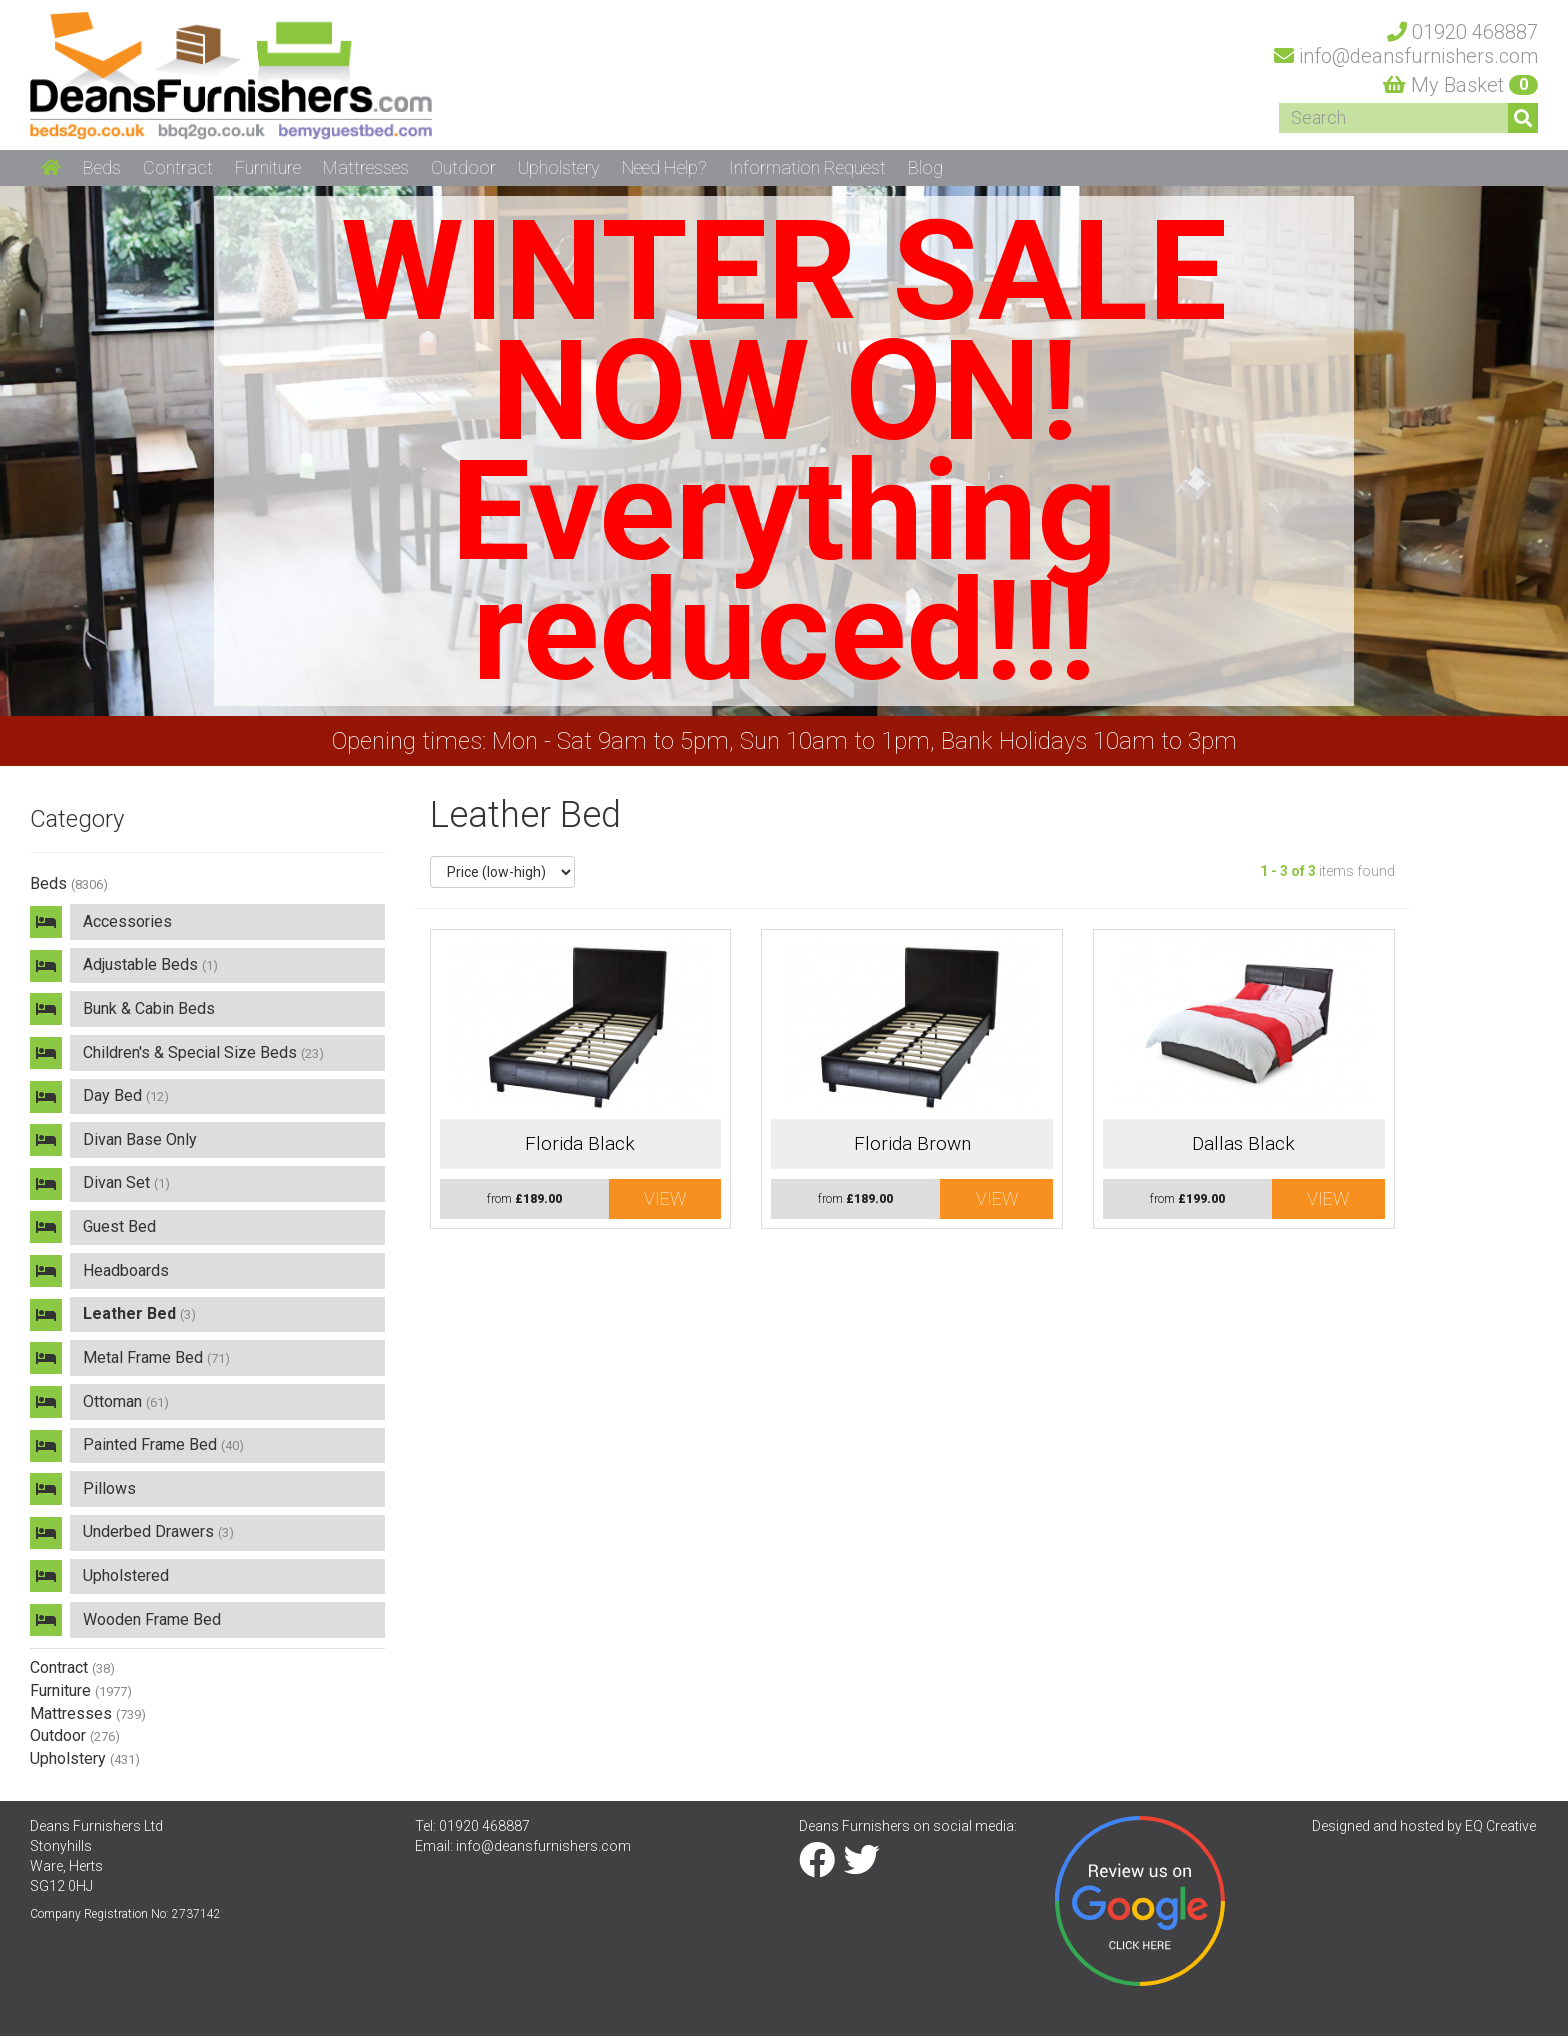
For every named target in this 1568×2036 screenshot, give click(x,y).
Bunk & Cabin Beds (149, 1008)
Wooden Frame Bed (152, 1619)
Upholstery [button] (559, 167)
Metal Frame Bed (156, 1357)
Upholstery (85, 1758)
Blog (925, 167)
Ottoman (126, 1401)
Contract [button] (178, 167)
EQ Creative (1500, 1826)
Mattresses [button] (366, 167)
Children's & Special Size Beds (203, 1052)
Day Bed (126, 1095)
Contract (72, 1667)
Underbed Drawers (158, 1531)
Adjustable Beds (150, 964)
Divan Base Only (140, 1139)
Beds (69, 883)
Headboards (126, 1270)
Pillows (109, 1488)
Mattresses (88, 1713)
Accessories (127, 921)
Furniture (81, 1690)
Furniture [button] (268, 167)
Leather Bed (139, 1313)
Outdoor (75, 1735)
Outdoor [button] (463, 167)
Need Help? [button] (664, 167)
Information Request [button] (807, 167)
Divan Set (126, 1182)
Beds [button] (102, 167)
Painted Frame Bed (163, 1444)
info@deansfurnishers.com (543, 1846)
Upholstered (126, 1575)
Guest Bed (119, 1226)
